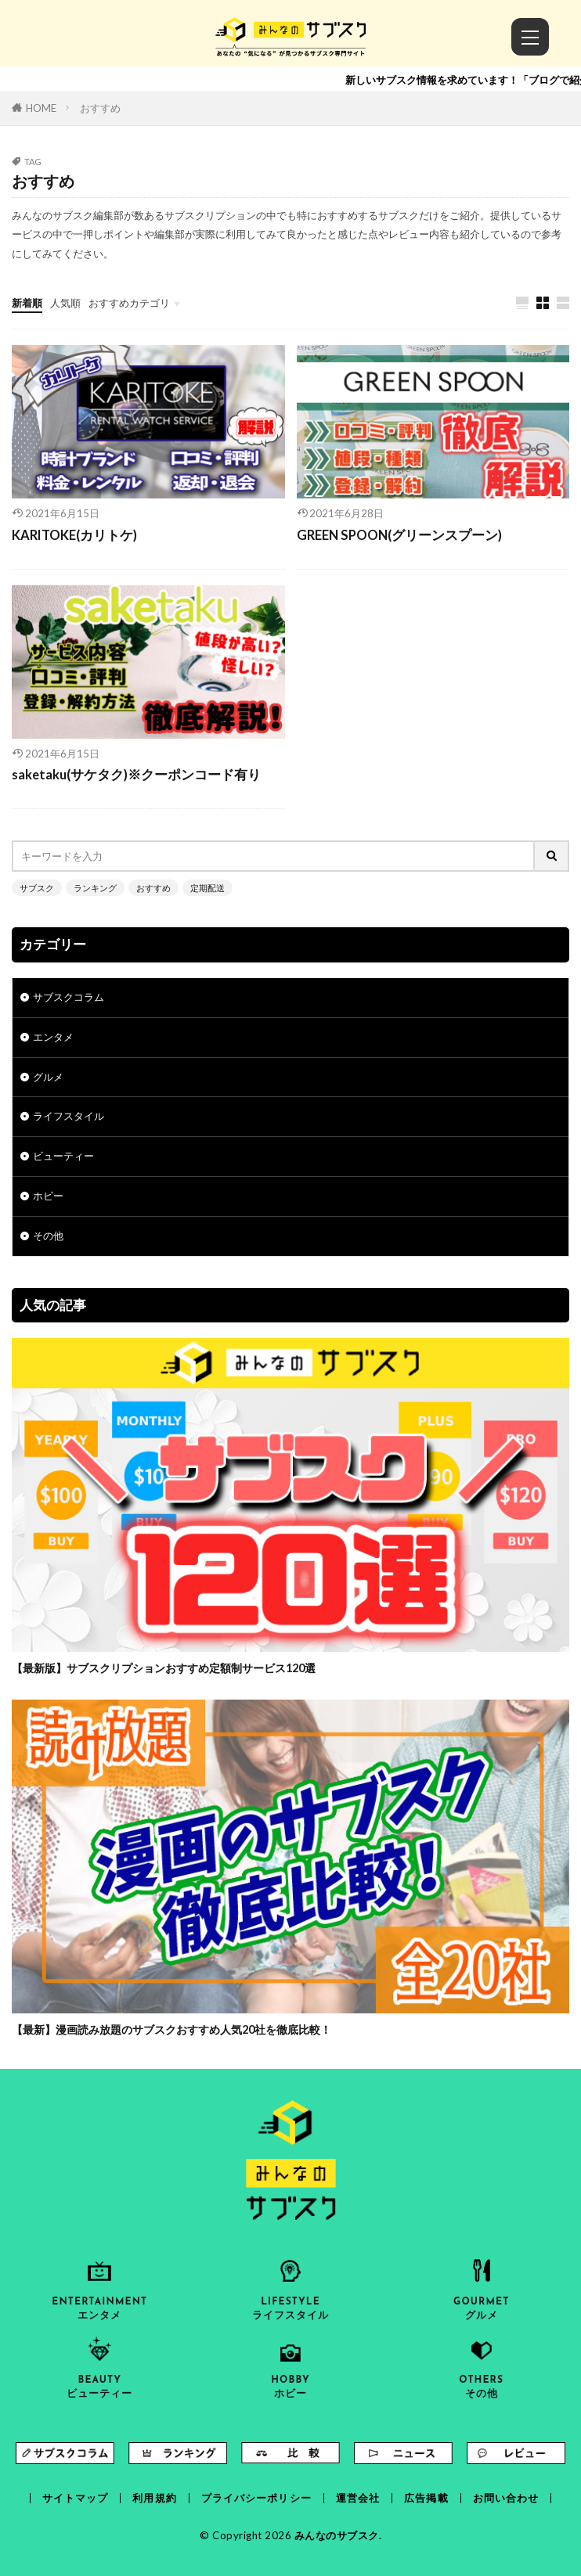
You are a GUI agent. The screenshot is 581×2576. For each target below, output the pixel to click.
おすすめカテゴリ (129, 303)
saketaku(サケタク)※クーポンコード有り (136, 775)
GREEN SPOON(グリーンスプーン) (399, 535)
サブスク (37, 888)
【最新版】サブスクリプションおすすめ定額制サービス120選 (164, 1668)
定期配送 (207, 888)
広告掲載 (426, 2498)
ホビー (48, 1195)
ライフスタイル (68, 1116)
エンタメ (53, 1037)
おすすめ (100, 108)
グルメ (48, 1076)
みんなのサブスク (336, 2535)
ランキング (95, 888)
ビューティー (63, 1155)
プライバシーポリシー (256, 2498)
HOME (41, 108)
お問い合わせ (506, 2498)
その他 (48, 1235)
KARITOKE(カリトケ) (74, 535)
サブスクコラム (68, 997)
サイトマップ (75, 2498)
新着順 (27, 303)
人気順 (65, 303)
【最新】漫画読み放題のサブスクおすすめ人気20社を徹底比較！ (171, 2029)
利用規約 (154, 2498)
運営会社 (358, 2498)
